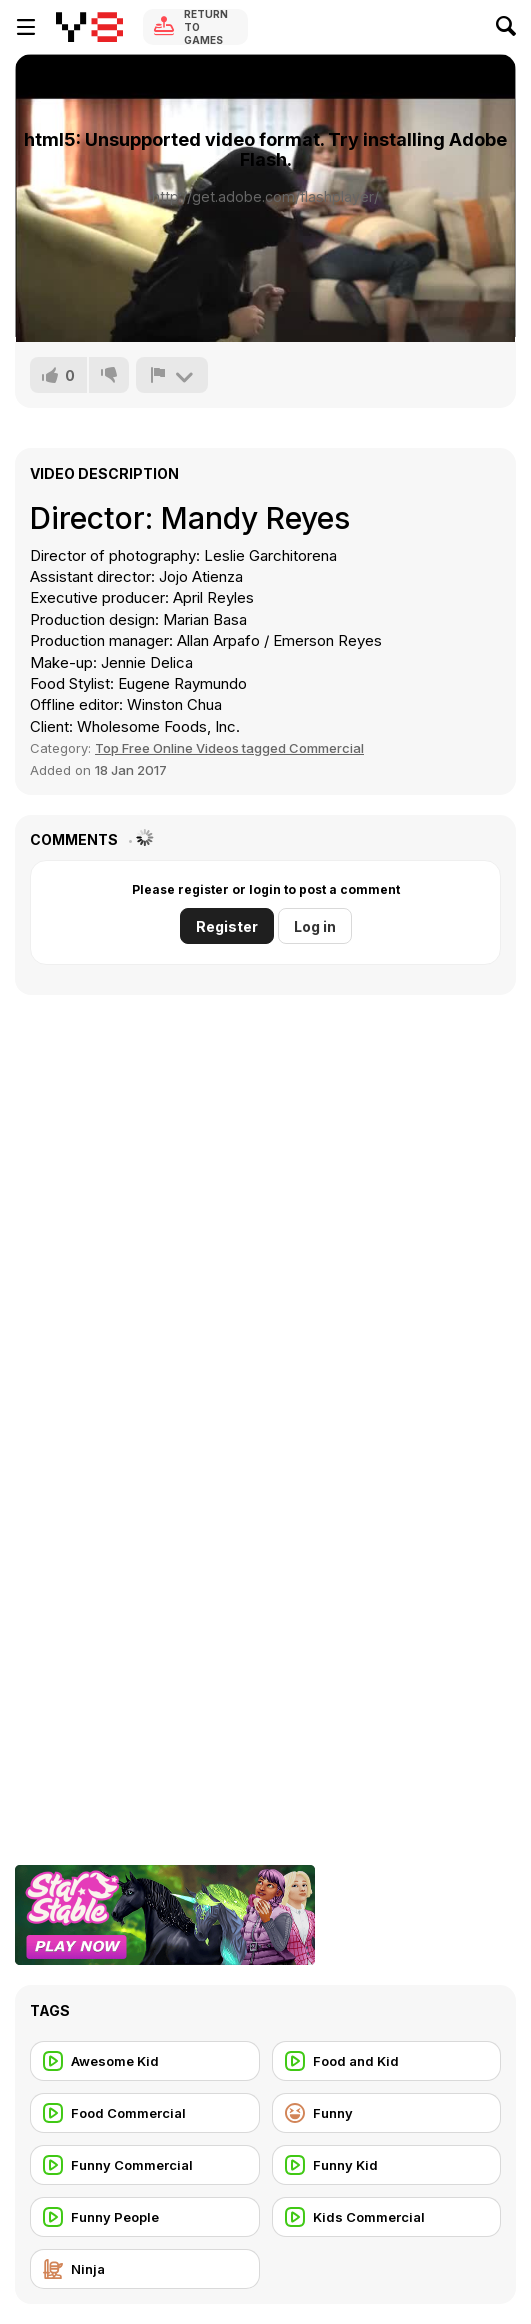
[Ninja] (145, 2269)
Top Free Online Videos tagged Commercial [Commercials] (229, 748)
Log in (315, 926)
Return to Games (206, 27)
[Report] (172, 375)
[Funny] (387, 2113)
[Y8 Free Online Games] (89, 27)
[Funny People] (145, 2217)
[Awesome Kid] (145, 2061)
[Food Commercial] (145, 2113)
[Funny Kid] (387, 2165)
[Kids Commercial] (387, 2217)
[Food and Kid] (387, 2061)
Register (227, 926)
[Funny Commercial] (145, 2165)
